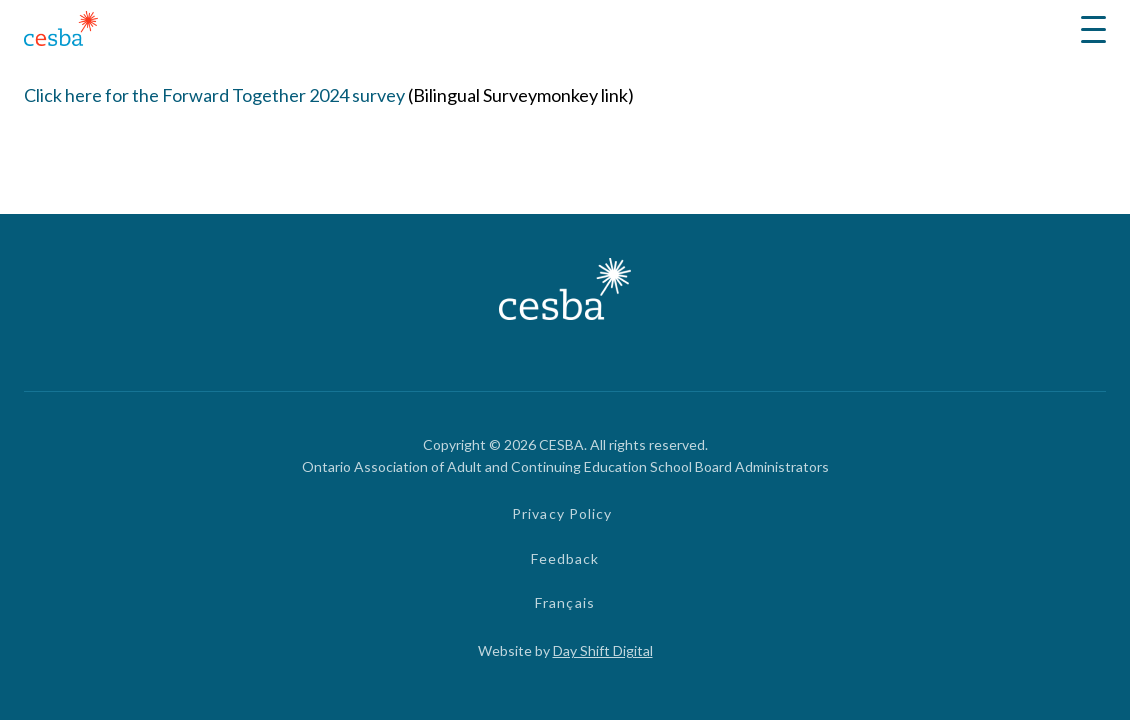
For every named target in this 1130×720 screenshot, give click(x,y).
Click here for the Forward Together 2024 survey (214, 95)
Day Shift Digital (603, 650)
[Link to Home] (61, 31)
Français (565, 602)
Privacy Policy (562, 513)
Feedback (565, 558)
